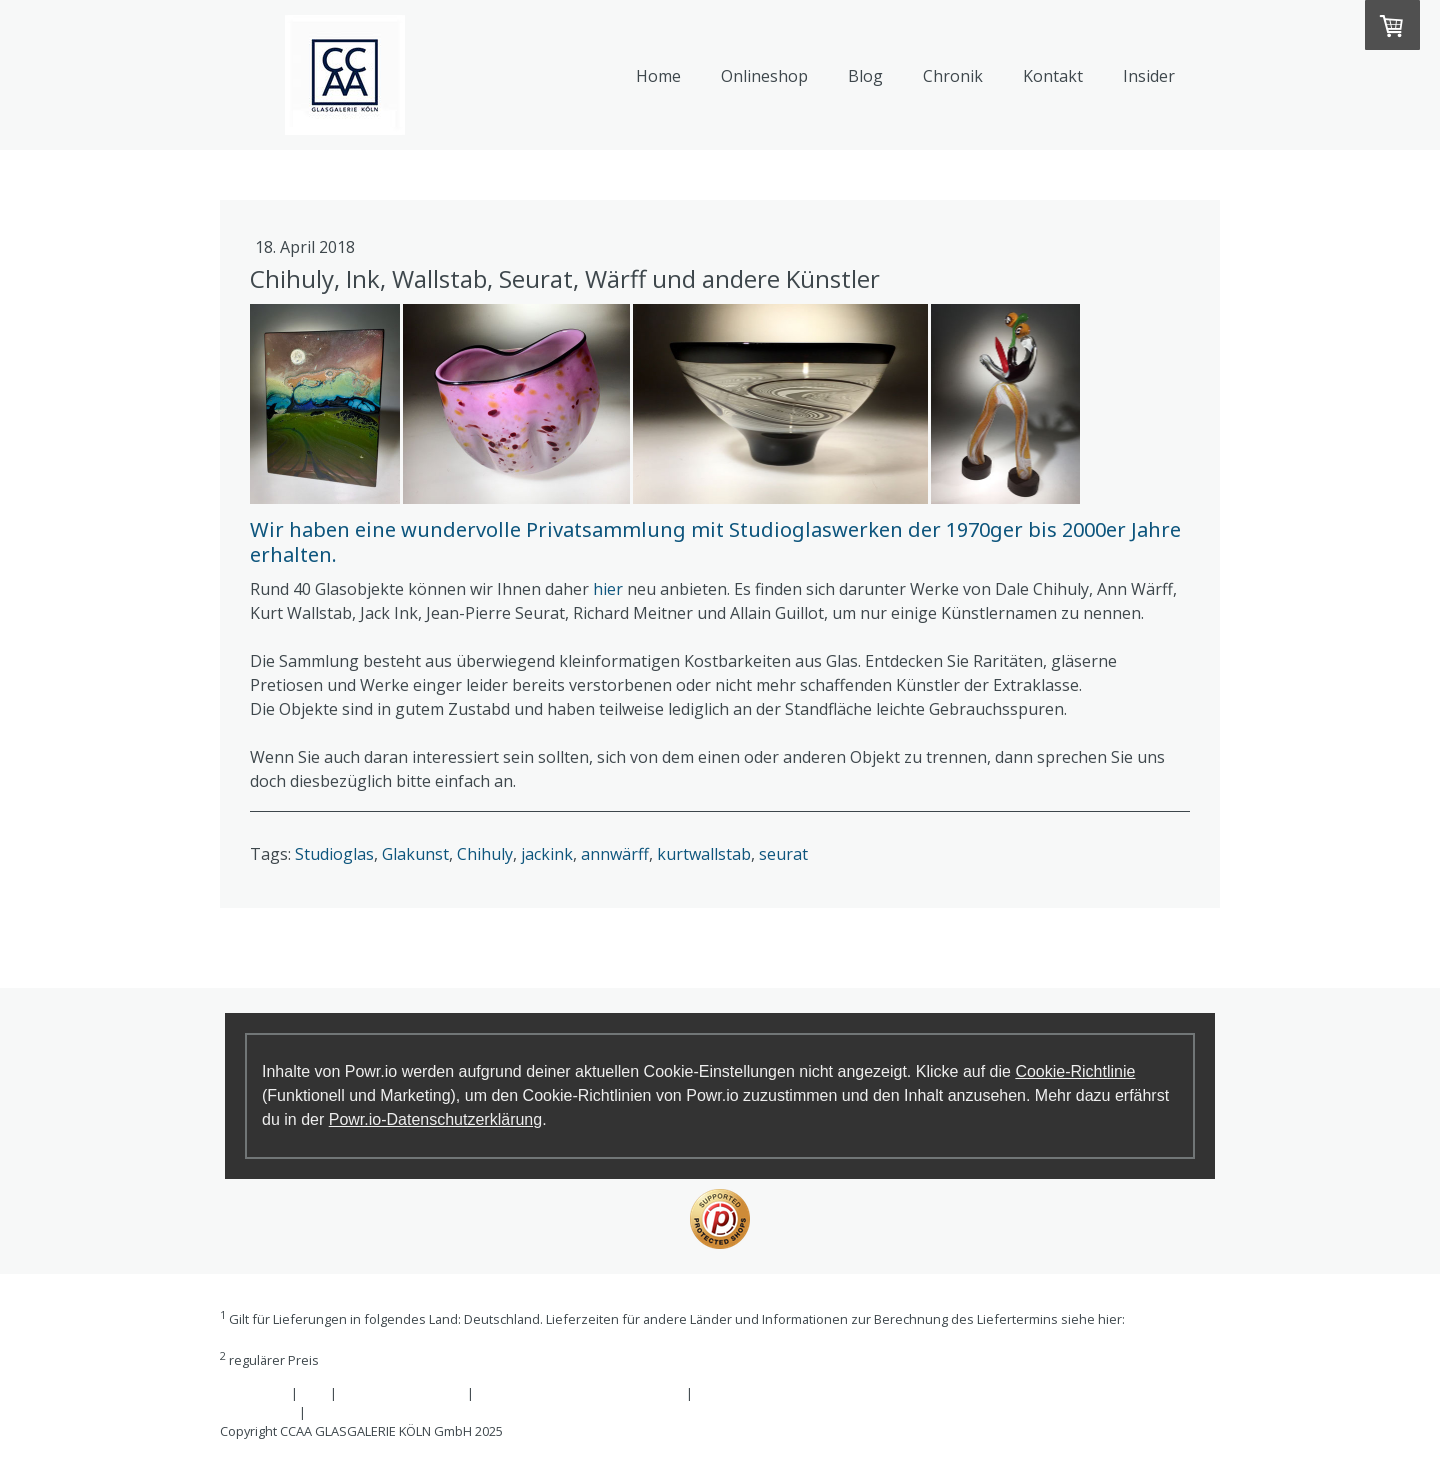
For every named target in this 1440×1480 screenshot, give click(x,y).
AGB (314, 1393)
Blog (865, 76)
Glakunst (415, 854)
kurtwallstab (704, 854)
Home (658, 76)
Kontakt (1053, 76)
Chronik (953, 76)
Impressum (254, 1393)
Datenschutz (258, 1412)
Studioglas (334, 854)
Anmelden (1189, 1450)
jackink (547, 854)
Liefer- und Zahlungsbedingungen (323, 1338)
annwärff (615, 854)
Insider (1149, 76)
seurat (783, 854)
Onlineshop (764, 76)
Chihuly (485, 854)
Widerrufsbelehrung (402, 1393)
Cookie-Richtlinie (1075, 1071)
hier (608, 589)
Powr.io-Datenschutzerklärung (435, 1119)
